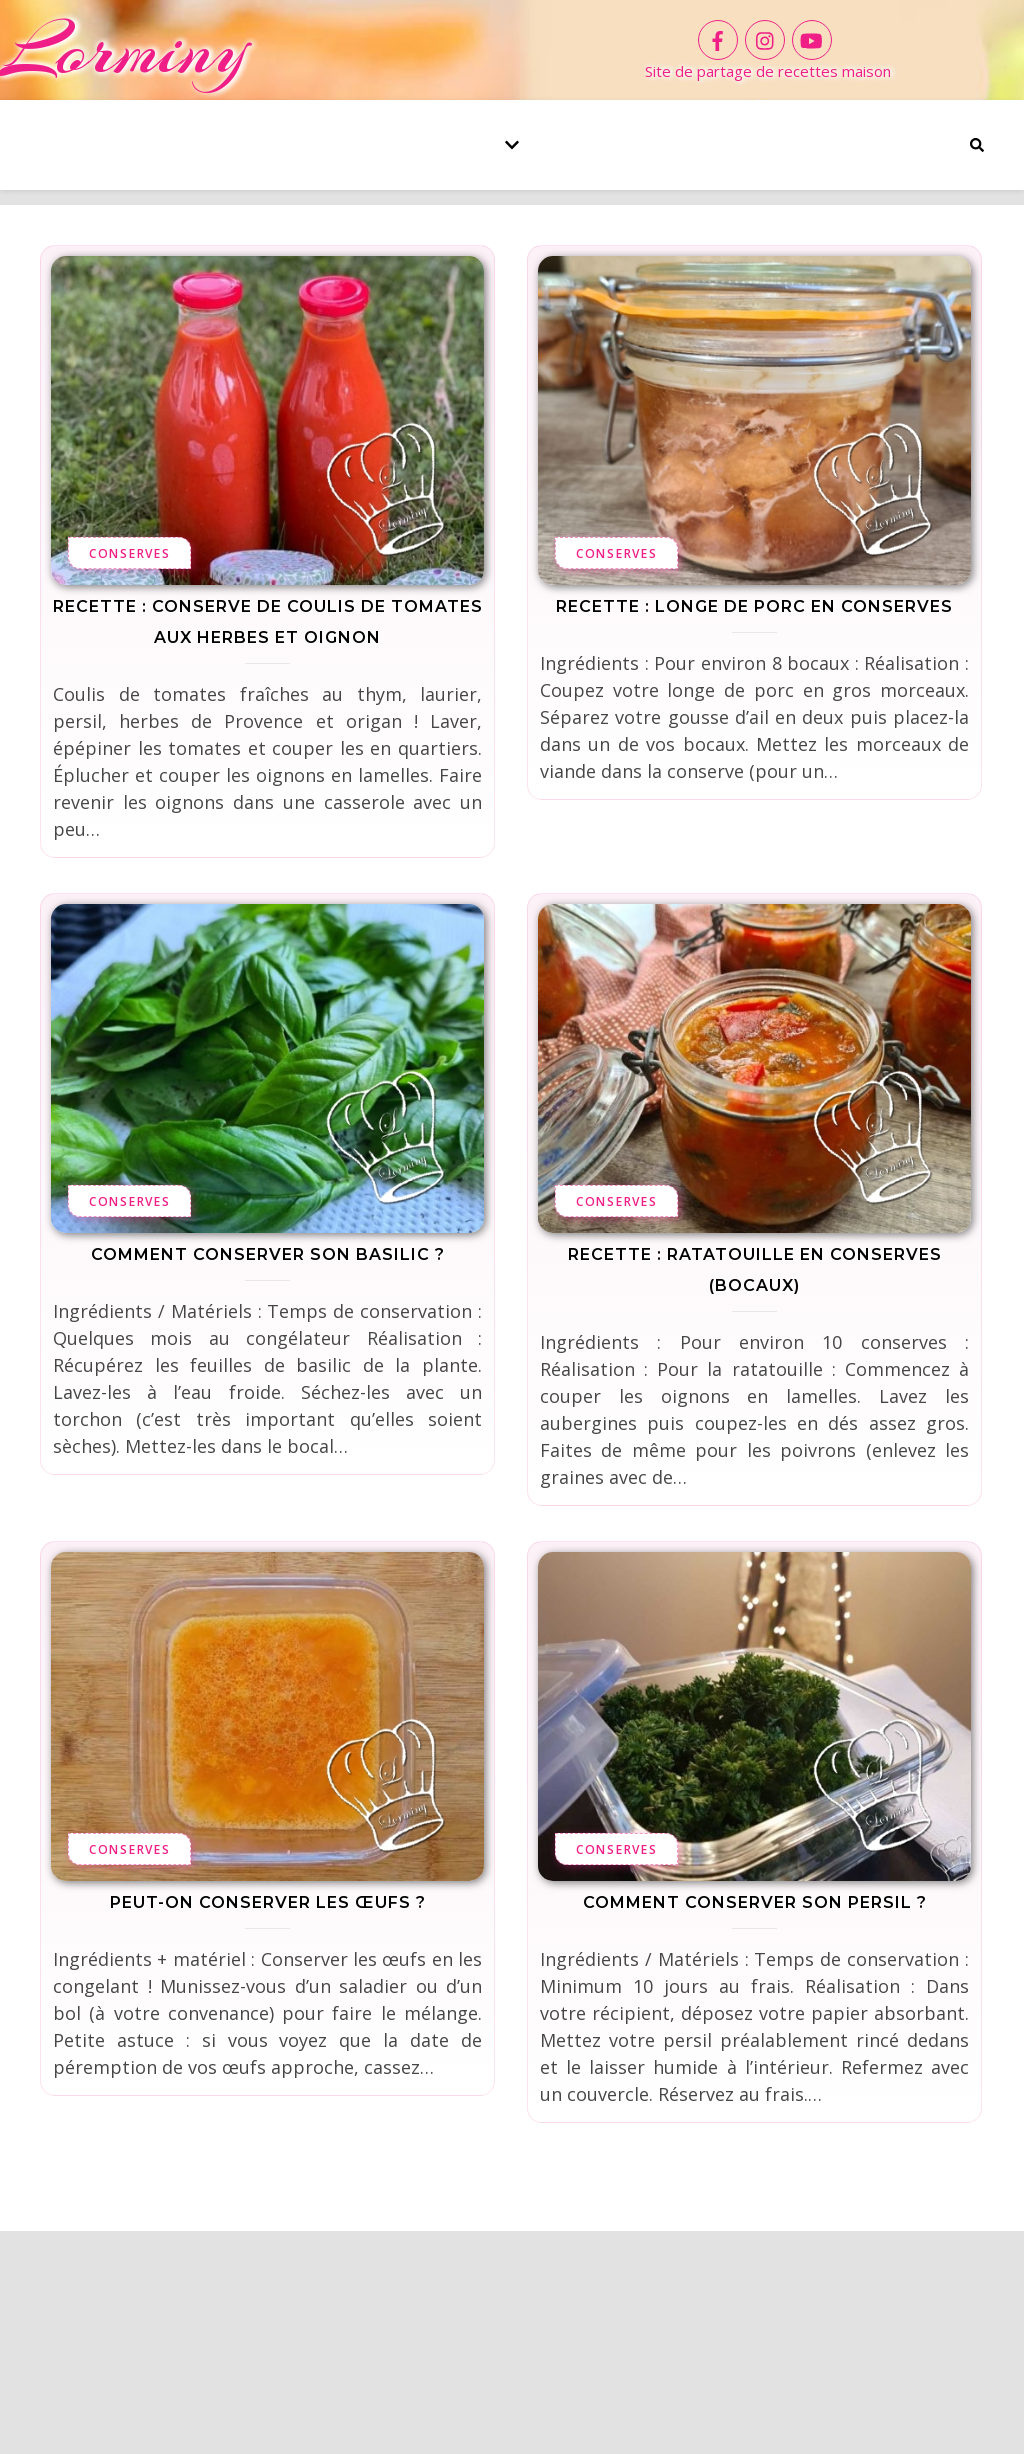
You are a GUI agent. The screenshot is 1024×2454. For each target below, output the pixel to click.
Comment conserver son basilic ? (268, 1254)
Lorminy (124, 50)
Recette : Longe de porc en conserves (754, 606)
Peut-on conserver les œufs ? (268, 1902)
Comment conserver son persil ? (755, 1902)
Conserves (129, 553)
